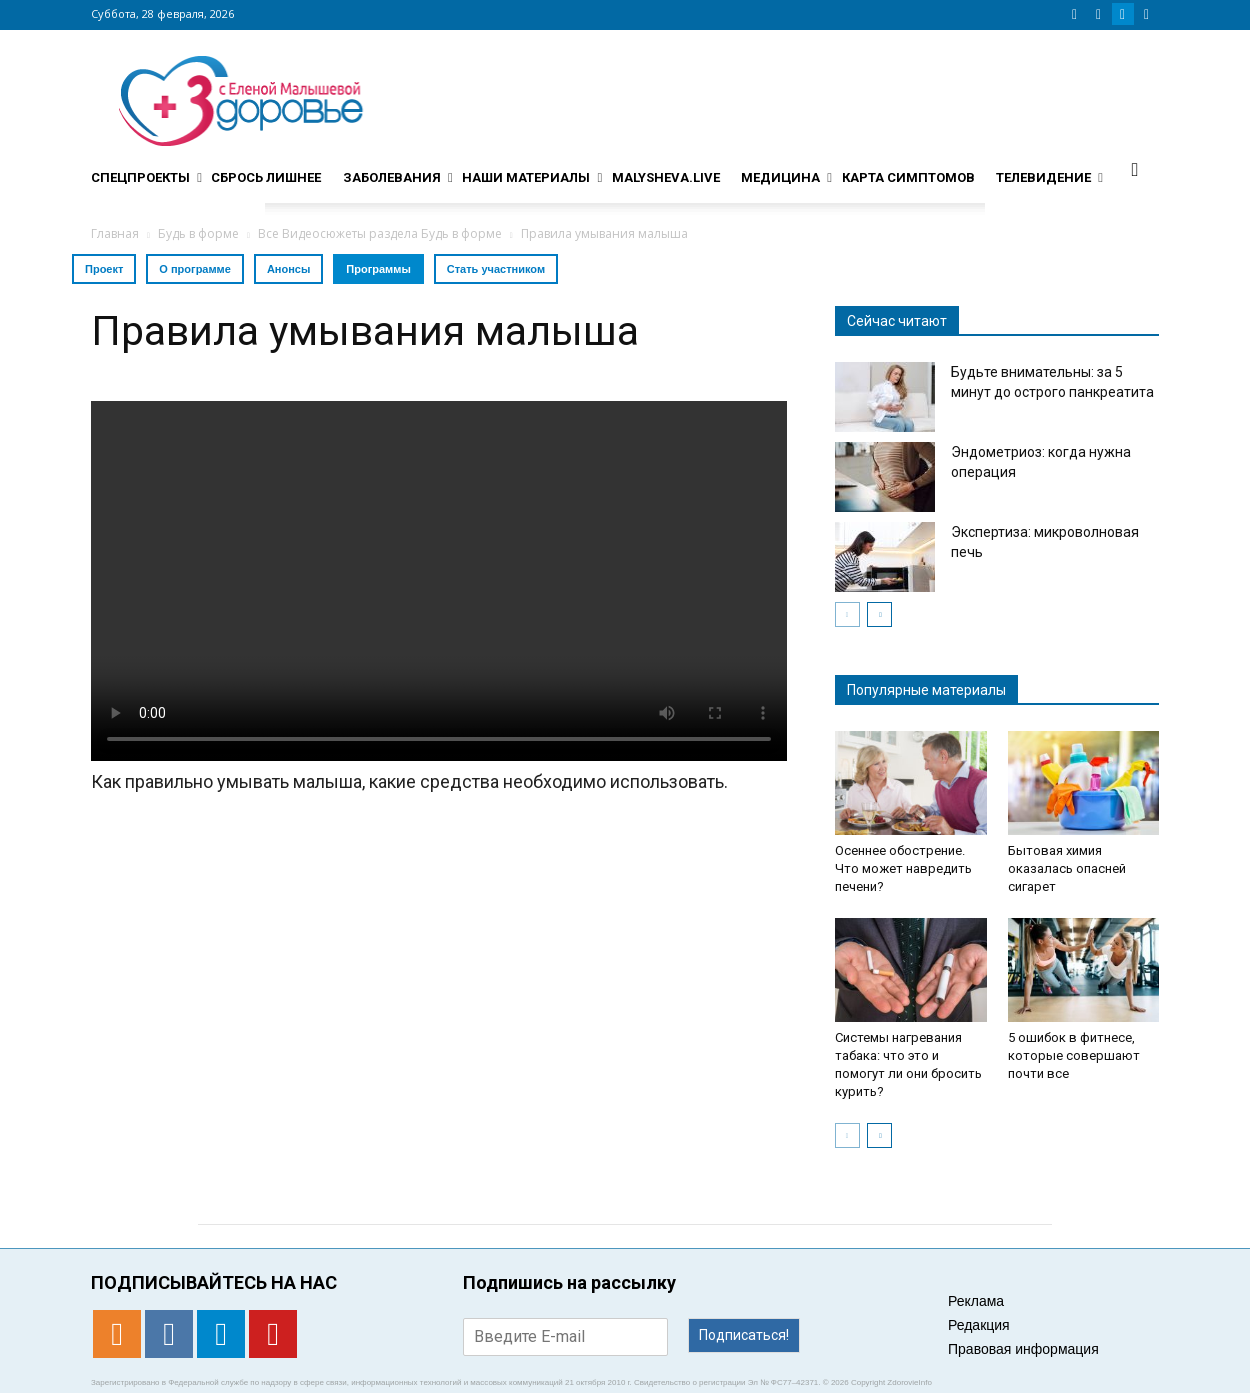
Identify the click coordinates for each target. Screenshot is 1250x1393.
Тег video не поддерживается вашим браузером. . (439, 581)
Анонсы (288, 269)
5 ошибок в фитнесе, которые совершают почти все (1074, 1055)
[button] (1135, 169)
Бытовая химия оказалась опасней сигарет (1067, 868)
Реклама (976, 1301)
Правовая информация (1023, 1349)
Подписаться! (744, 1335)
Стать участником (496, 269)
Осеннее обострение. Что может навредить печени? (903, 868)
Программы (378, 269)
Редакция (979, 1325)
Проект (104, 269)
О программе (195, 269)
